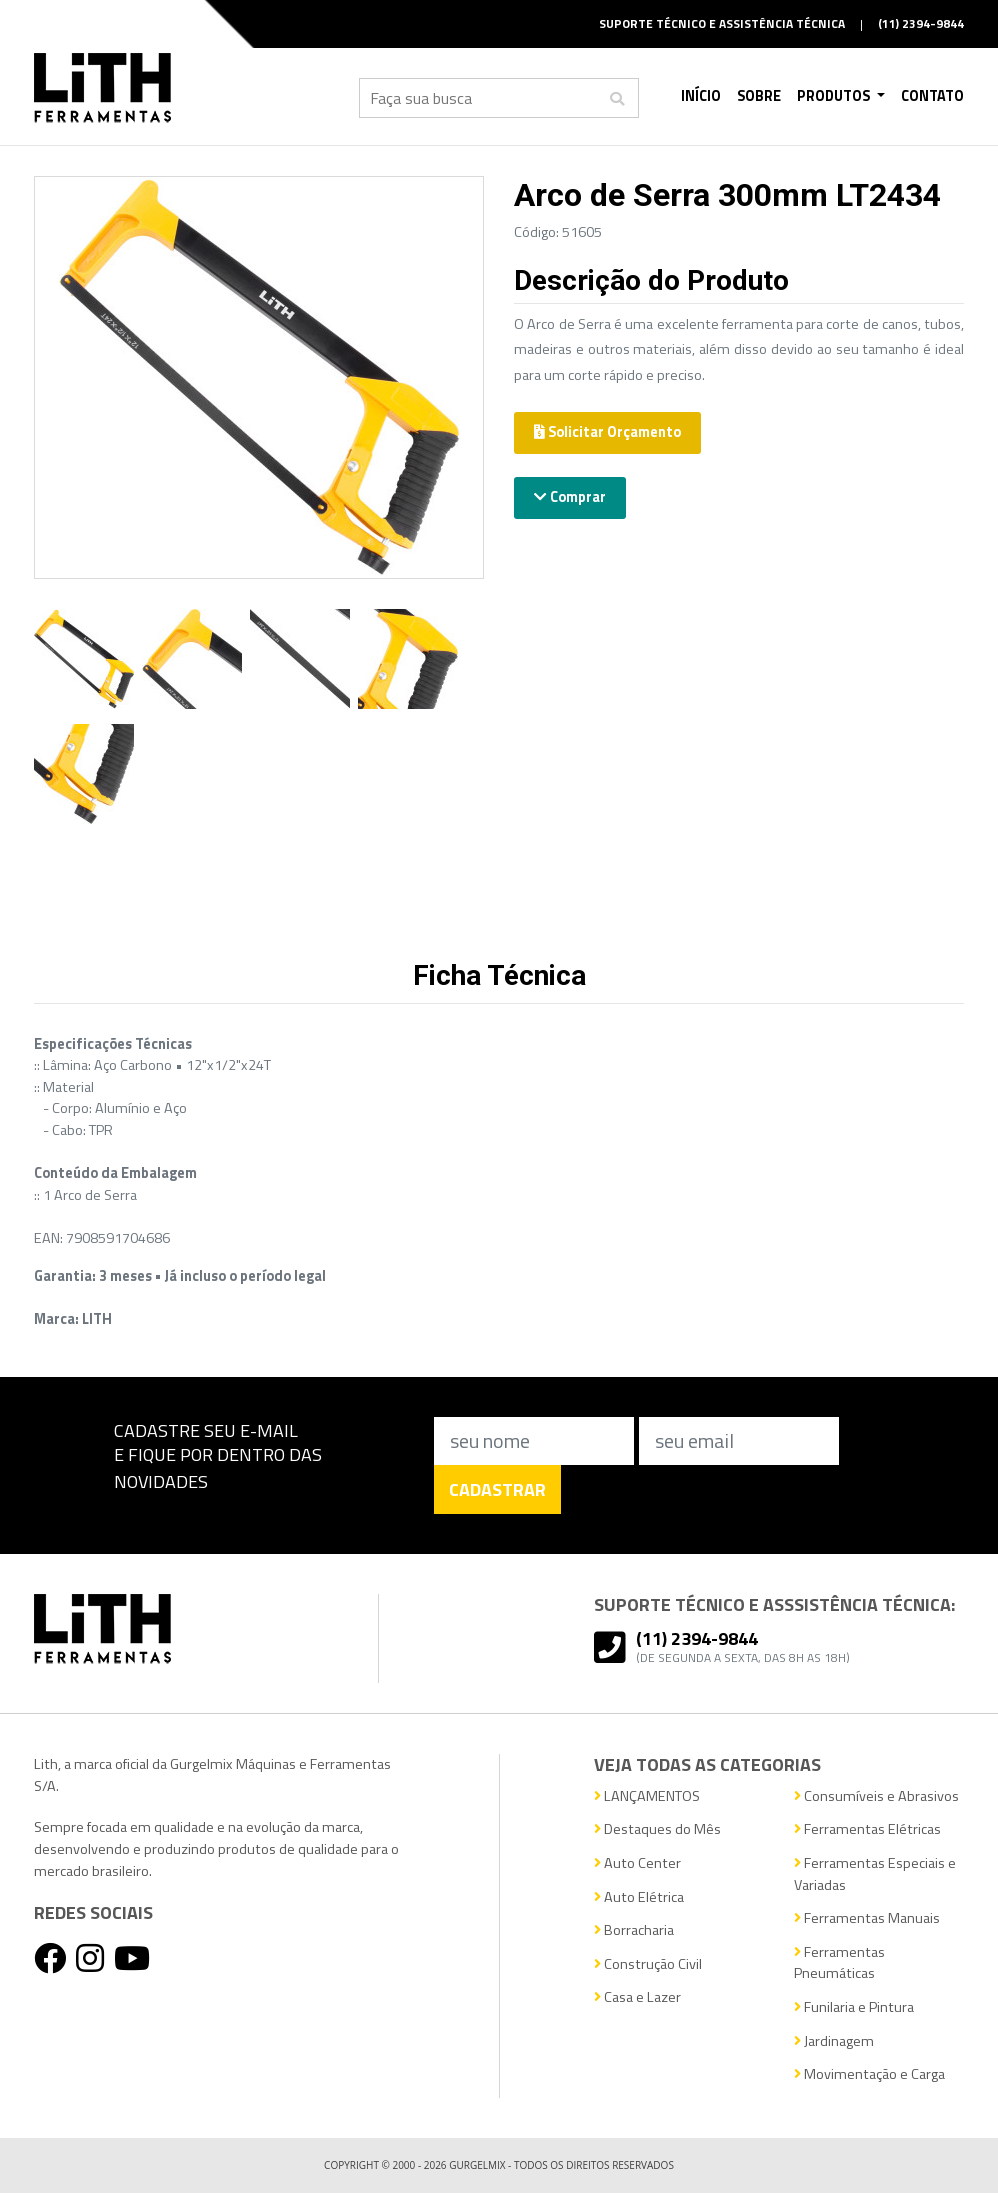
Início (701, 96)
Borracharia (634, 1930)
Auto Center (637, 1863)
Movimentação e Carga (869, 2074)
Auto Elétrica (639, 1897)
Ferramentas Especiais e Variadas (875, 1874)
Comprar (570, 497)
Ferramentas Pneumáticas (839, 1963)
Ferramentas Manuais (867, 1918)
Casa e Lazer (637, 1997)
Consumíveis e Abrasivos (876, 1796)
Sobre (759, 96)
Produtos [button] (835, 96)
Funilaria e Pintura (854, 2007)
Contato (932, 96)
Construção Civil (648, 1964)
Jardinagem (834, 2041)
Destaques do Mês (657, 1829)
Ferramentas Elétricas (867, 1829)
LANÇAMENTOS (647, 1796)
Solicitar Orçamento (607, 432)
